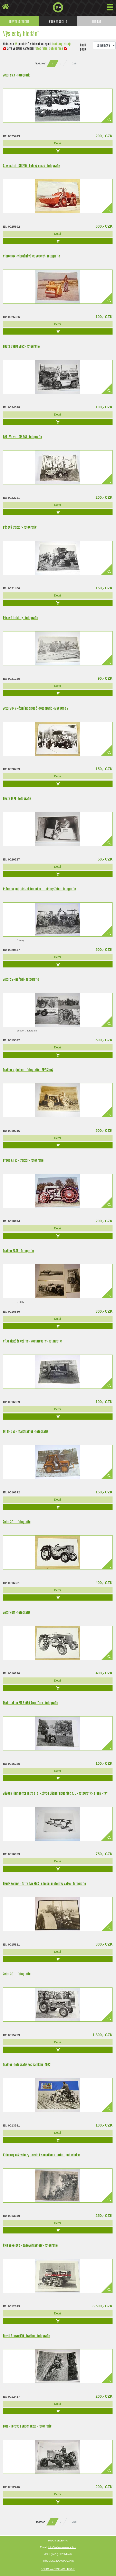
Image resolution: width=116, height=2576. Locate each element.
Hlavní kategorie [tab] (19, 21)
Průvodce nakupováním (58, 2560)
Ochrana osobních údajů (58, 2569)
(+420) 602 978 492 (61, 2554)
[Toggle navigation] (110, 7)
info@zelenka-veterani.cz (62, 2547)
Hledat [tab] (96, 21)
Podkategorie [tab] (58, 21)
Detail (57, 143)
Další (74, 63)
